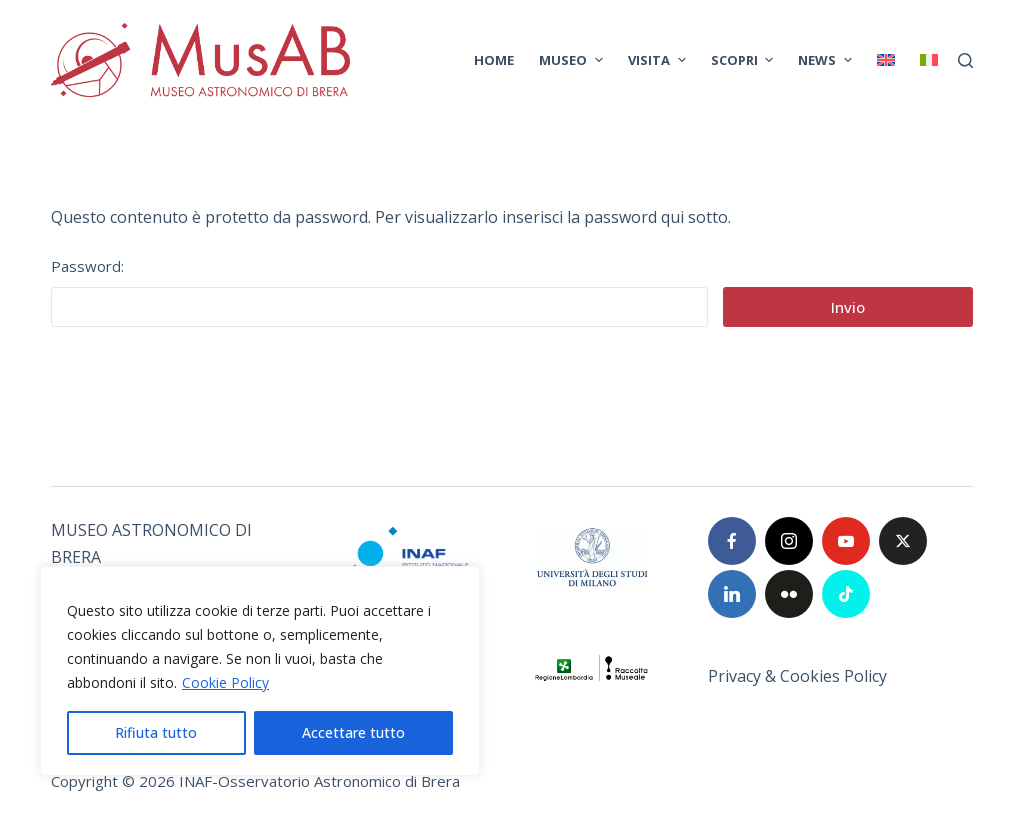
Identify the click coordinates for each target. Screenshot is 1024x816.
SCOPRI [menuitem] (745, 60)
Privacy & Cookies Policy (797, 676)
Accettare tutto (353, 732)
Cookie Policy (225, 682)
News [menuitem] (827, 60)
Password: (379, 291)
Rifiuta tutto (156, 732)
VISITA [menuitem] (659, 60)
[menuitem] (885, 60)
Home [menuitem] (494, 60)
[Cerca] (965, 60)
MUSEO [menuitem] (573, 60)
